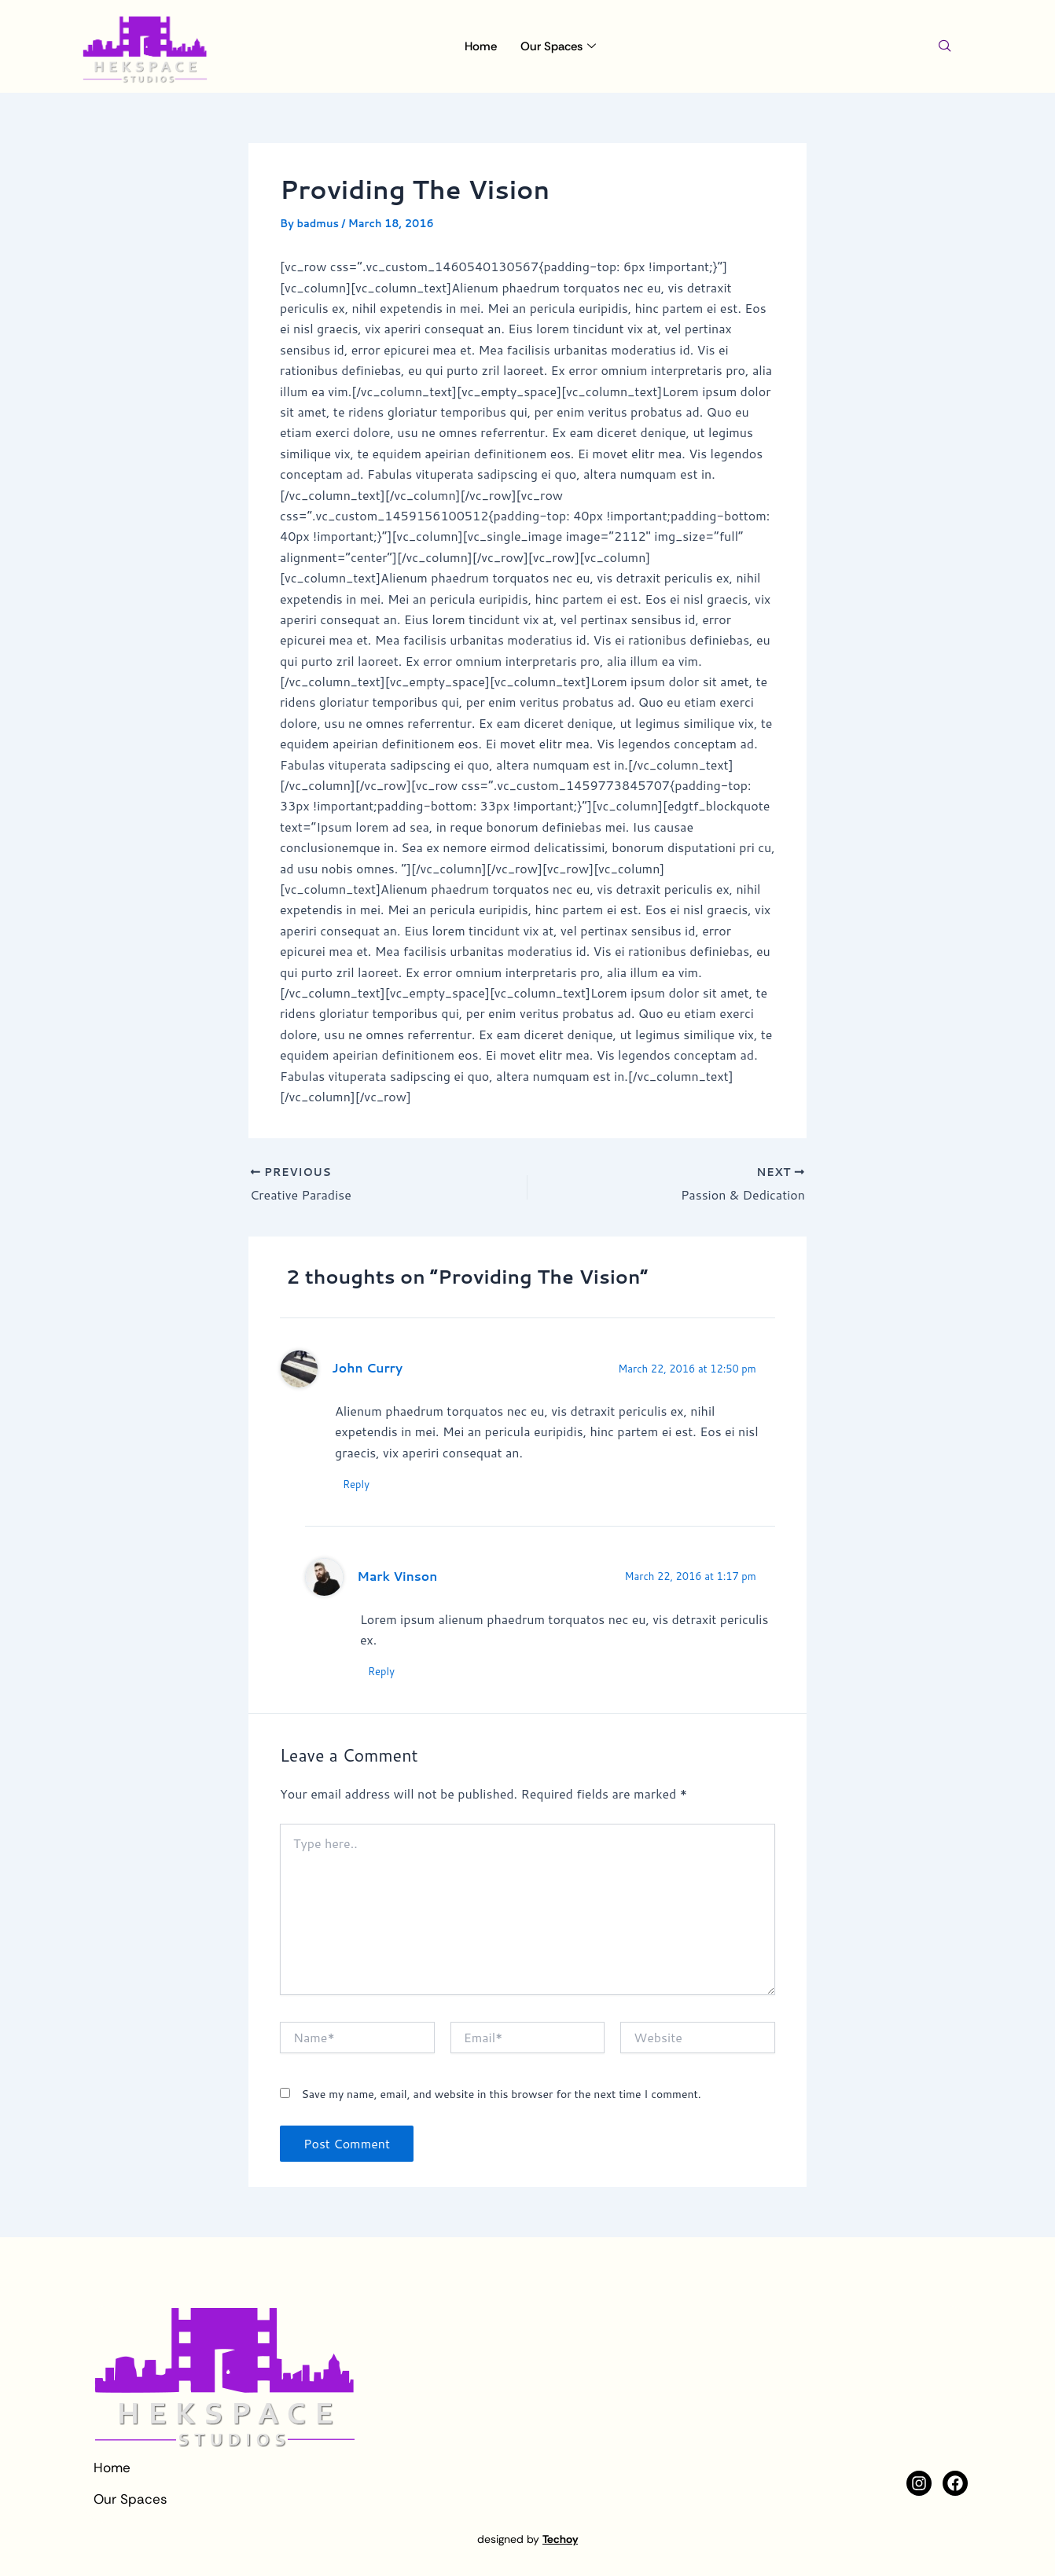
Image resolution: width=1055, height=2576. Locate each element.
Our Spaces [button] (558, 46)
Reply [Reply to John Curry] (356, 1484)
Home (481, 46)
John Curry (367, 1367)
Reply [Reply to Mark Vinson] (381, 1672)
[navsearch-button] (945, 46)
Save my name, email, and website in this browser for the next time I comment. (500, 2094)
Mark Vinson (397, 1576)
